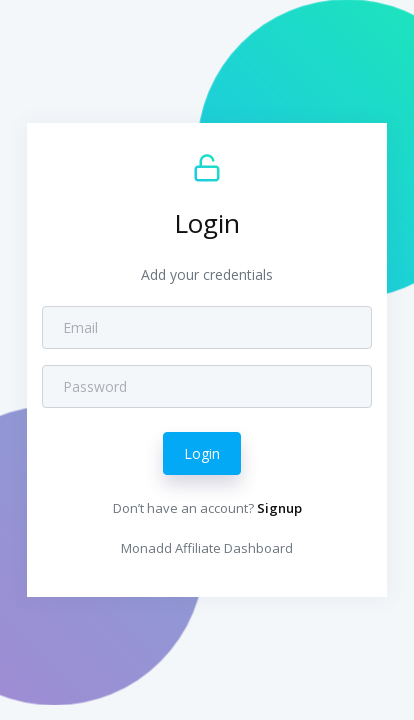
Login (202, 453)
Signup (279, 508)
